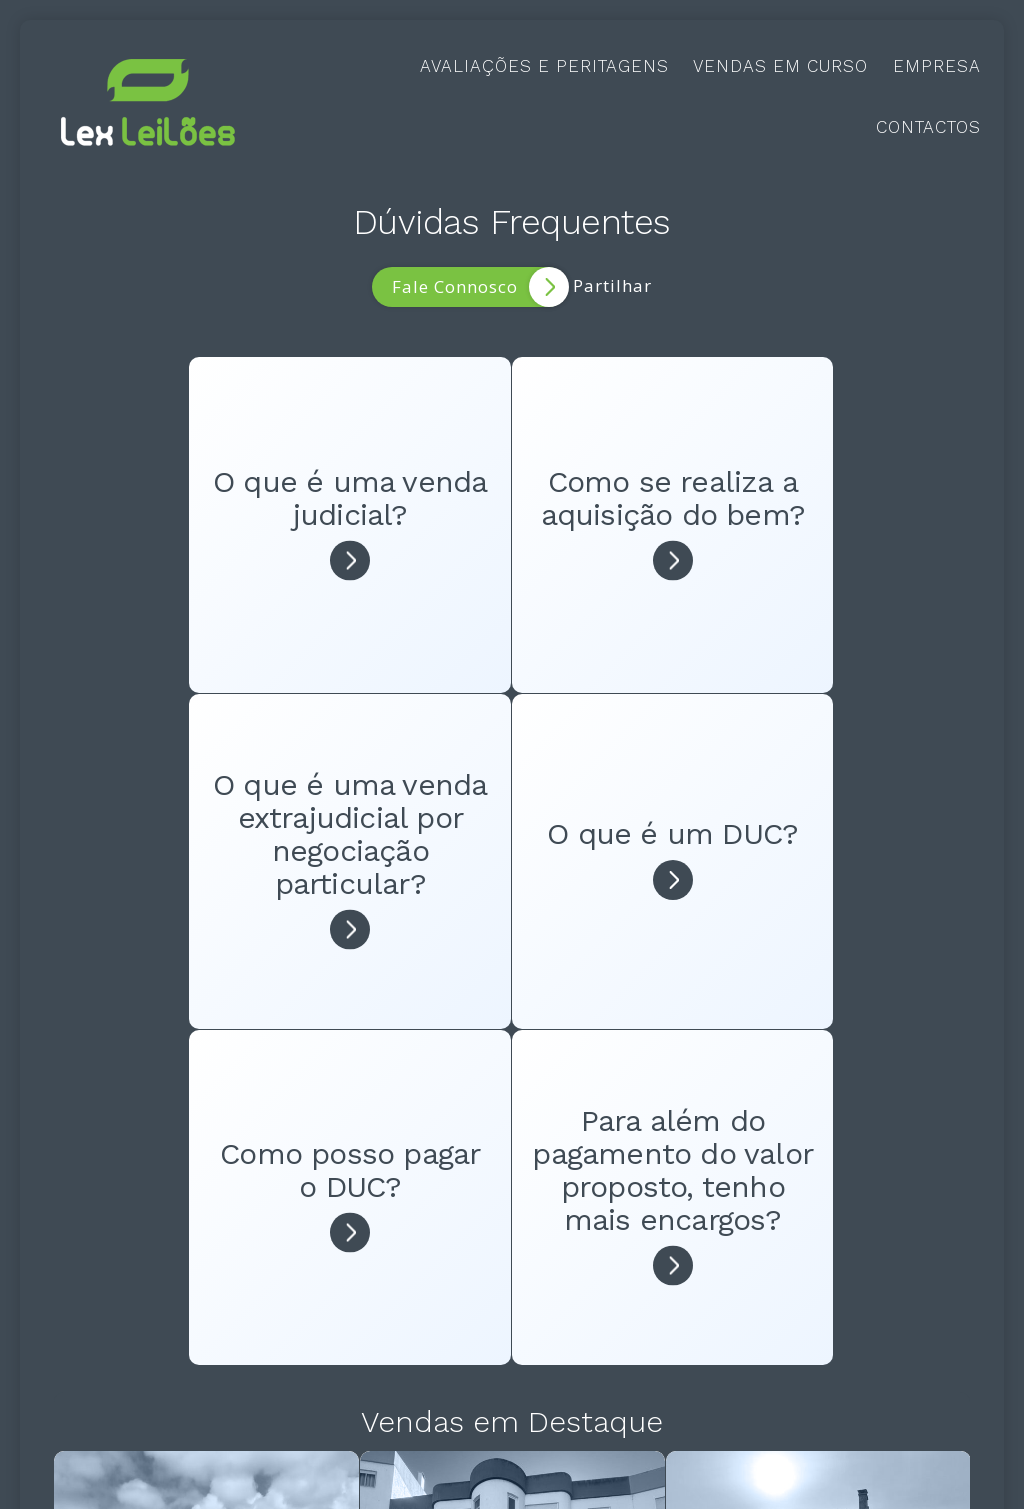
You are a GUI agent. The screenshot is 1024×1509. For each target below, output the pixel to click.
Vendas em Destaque (512, 1059)
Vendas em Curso (780, 66)
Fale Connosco (480, 287)
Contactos (928, 127)
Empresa (937, 66)
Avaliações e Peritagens (544, 66)
